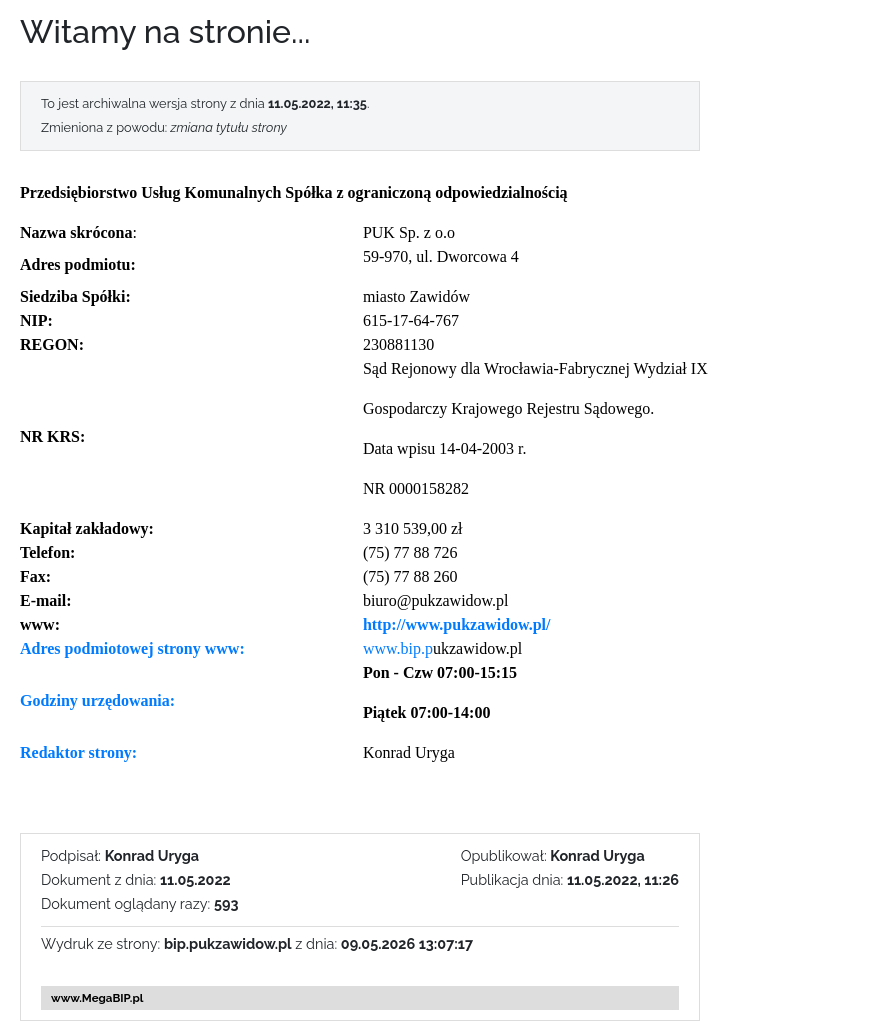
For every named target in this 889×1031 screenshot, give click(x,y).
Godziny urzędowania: (97, 700)
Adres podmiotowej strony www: (132, 648)
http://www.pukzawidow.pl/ (457, 624)
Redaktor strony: (78, 752)
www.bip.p (398, 648)
